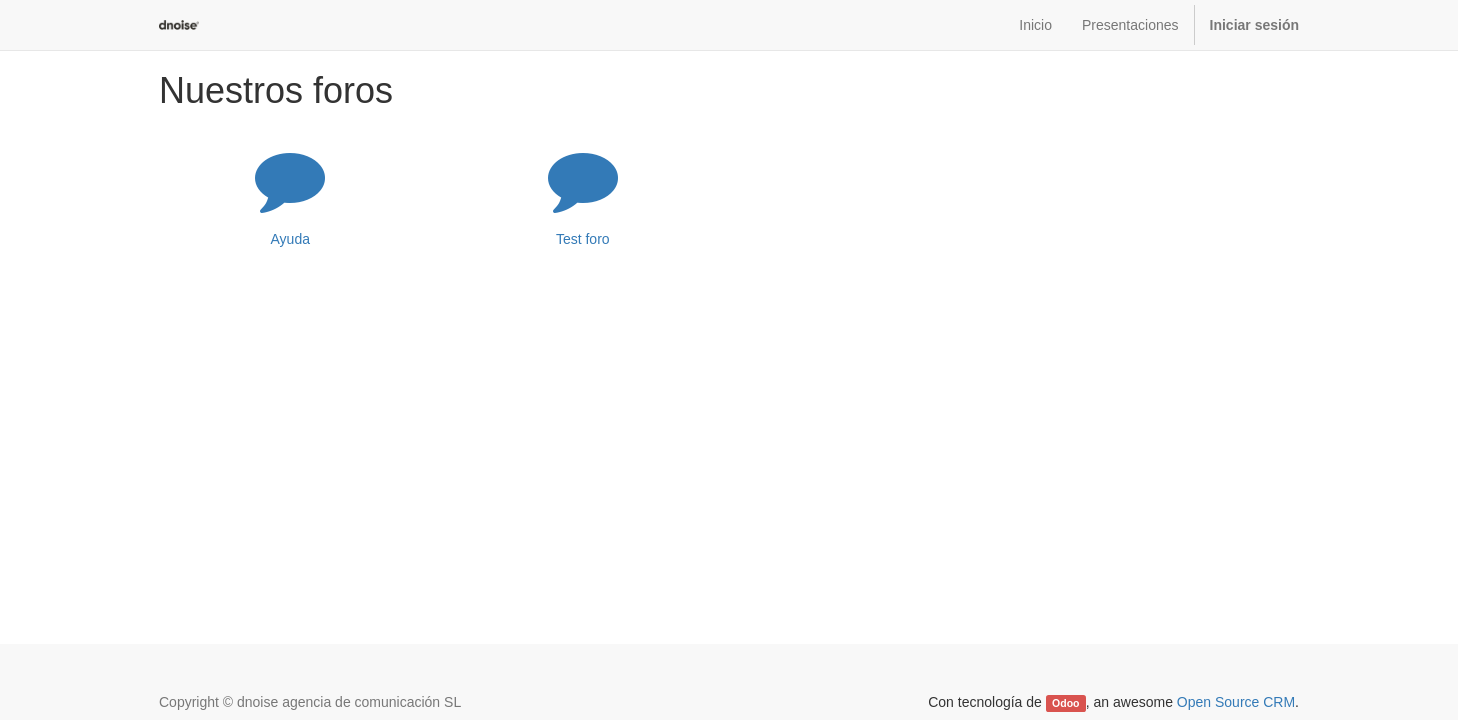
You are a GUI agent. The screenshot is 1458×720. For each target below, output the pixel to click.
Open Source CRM (1236, 702)
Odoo (1065, 703)
